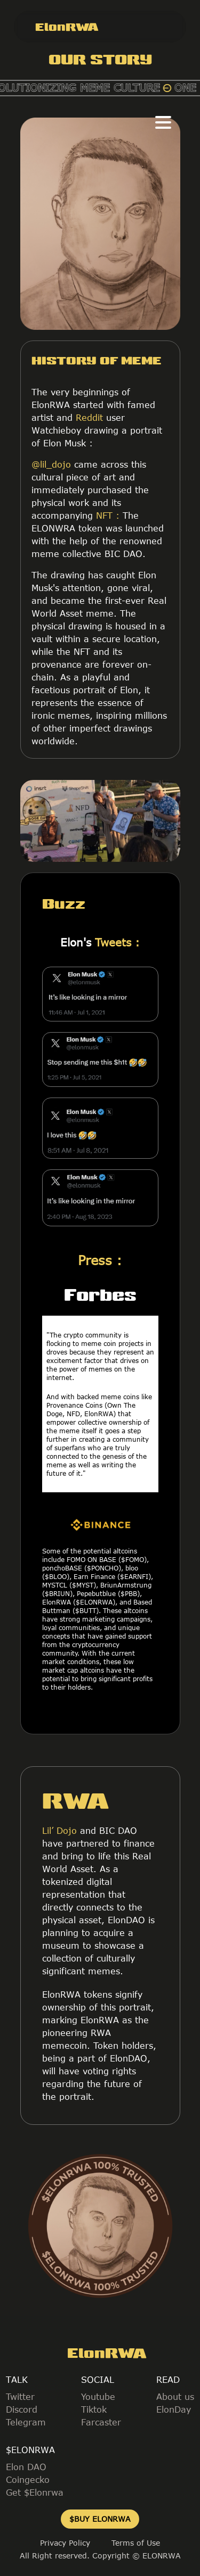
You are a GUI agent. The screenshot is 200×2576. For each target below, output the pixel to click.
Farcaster (101, 2422)
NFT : (108, 515)
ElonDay (173, 2409)
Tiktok (94, 2409)
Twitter (20, 2397)
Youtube (98, 2397)
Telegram (26, 2422)
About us (175, 2397)
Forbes (100, 1294)
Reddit (88, 417)
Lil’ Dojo (59, 1830)
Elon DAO (26, 2467)
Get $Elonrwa (34, 2492)
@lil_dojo (51, 464)
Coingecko (28, 2479)
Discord (21, 2409)
